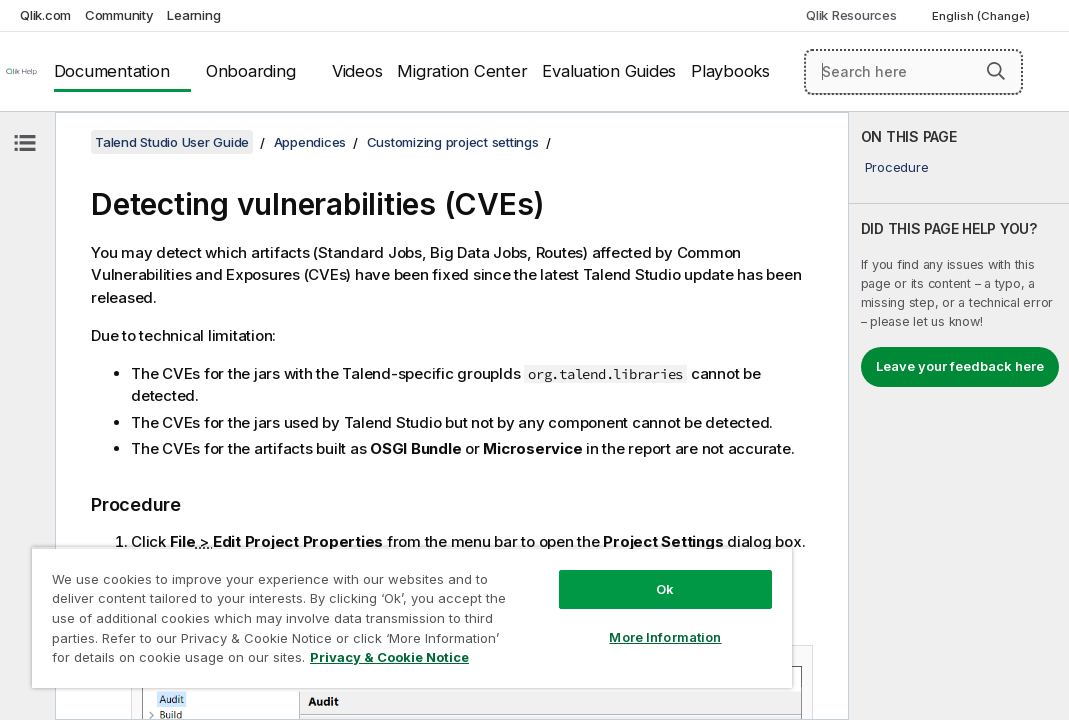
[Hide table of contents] (25, 143)
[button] (996, 71)
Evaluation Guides (609, 71)
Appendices (310, 142)
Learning (193, 15)
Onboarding (251, 71)
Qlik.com (45, 15)
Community (119, 15)
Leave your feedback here (960, 366)
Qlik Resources (851, 15)
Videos (357, 71)
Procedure (897, 167)
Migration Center (462, 71)
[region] (342, 600)
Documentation (112, 71)
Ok (547, 554)
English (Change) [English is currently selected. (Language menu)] (982, 16)
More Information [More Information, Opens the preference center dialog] (547, 602)
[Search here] (913, 72)
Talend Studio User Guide (172, 142)
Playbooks (730, 71)
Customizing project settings (453, 142)
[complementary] (959, 416)
